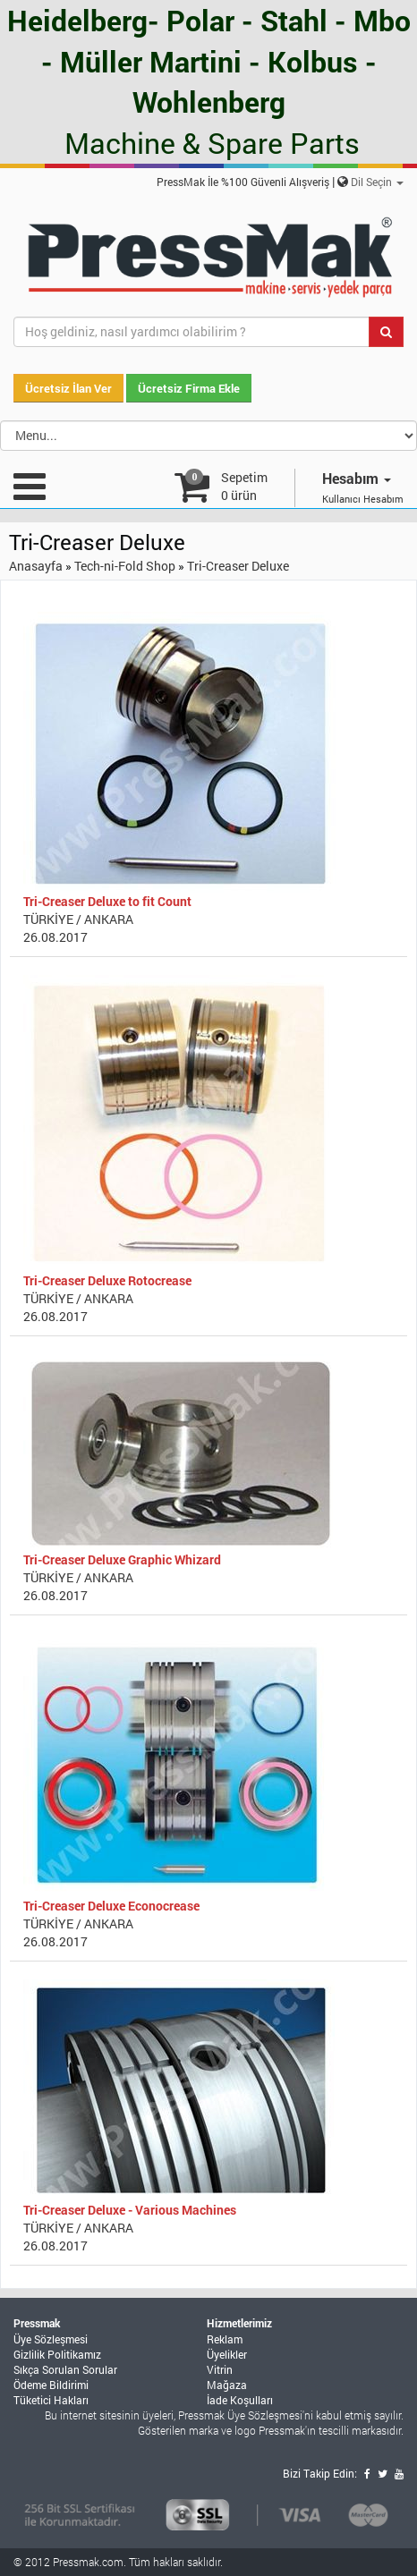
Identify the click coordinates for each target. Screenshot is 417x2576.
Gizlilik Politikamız (57, 2354)
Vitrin (220, 2369)
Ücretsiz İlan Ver (68, 388)
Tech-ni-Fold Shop (124, 565)
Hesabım (356, 478)
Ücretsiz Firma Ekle (189, 388)
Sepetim (244, 486)
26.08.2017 (55, 936)
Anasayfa (36, 565)
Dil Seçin (377, 181)
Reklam (225, 2339)
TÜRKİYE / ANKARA (78, 919)
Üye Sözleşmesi (50, 2339)
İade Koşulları (240, 2400)
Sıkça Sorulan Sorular (65, 2369)
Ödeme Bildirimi (51, 2384)
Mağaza (227, 2384)
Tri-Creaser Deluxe (238, 565)
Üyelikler (227, 2354)
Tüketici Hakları (51, 2400)
